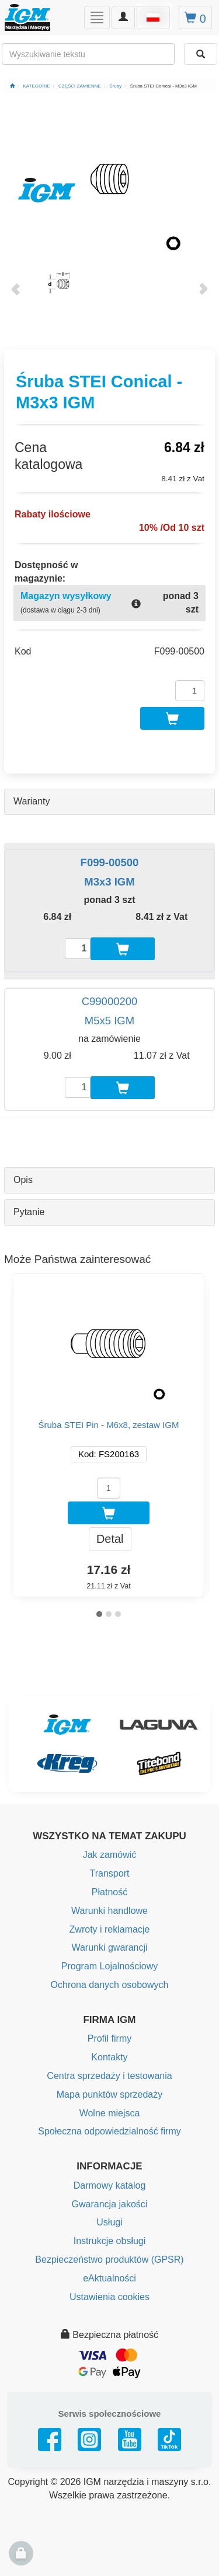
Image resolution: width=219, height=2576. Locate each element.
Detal (110, 1538)
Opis (23, 1180)
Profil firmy (110, 2038)
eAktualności (109, 2278)
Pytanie (28, 1212)
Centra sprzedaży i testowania (109, 2076)
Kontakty (109, 2057)
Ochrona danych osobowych (110, 1985)
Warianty (31, 801)
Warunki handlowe (109, 1911)
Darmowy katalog (110, 2185)
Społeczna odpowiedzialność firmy (109, 2131)
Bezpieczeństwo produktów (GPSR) (109, 2259)
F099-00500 (110, 862)
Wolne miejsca (109, 2113)
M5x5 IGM (109, 1020)
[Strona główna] (12, 86)
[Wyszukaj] (200, 54)
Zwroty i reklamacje (109, 1929)
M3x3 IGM (109, 882)
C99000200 (110, 1001)
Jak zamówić (110, 1855)
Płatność (109, 1892)
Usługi (109, 2222)
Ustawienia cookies (109, 2297)
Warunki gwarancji (109, 1947)
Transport (110, 1873)
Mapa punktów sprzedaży (109, 2094)
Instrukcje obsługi (110, 2241)
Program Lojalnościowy (109, 1966)
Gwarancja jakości (110, 2204)
